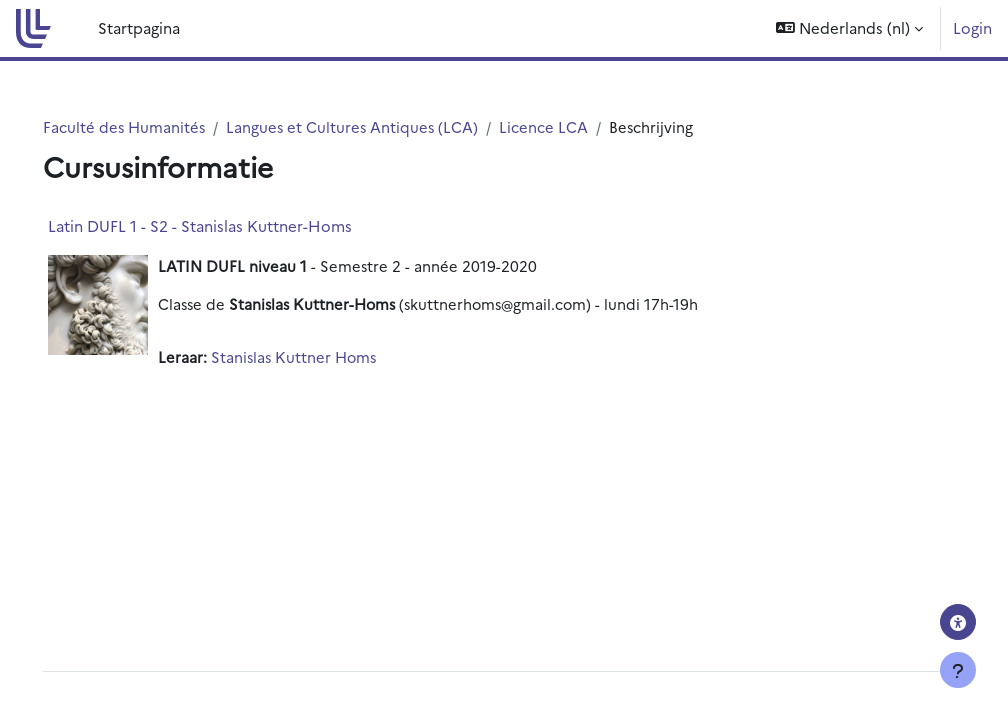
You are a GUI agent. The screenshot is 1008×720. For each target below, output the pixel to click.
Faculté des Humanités (153, 126)
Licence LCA (576, 126)
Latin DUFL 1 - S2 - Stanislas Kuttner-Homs (228, 226)
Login (972, 27)
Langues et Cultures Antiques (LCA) (383, 126)
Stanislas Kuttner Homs (323, 357)
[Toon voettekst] (958, 670)
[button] (849, 28)
